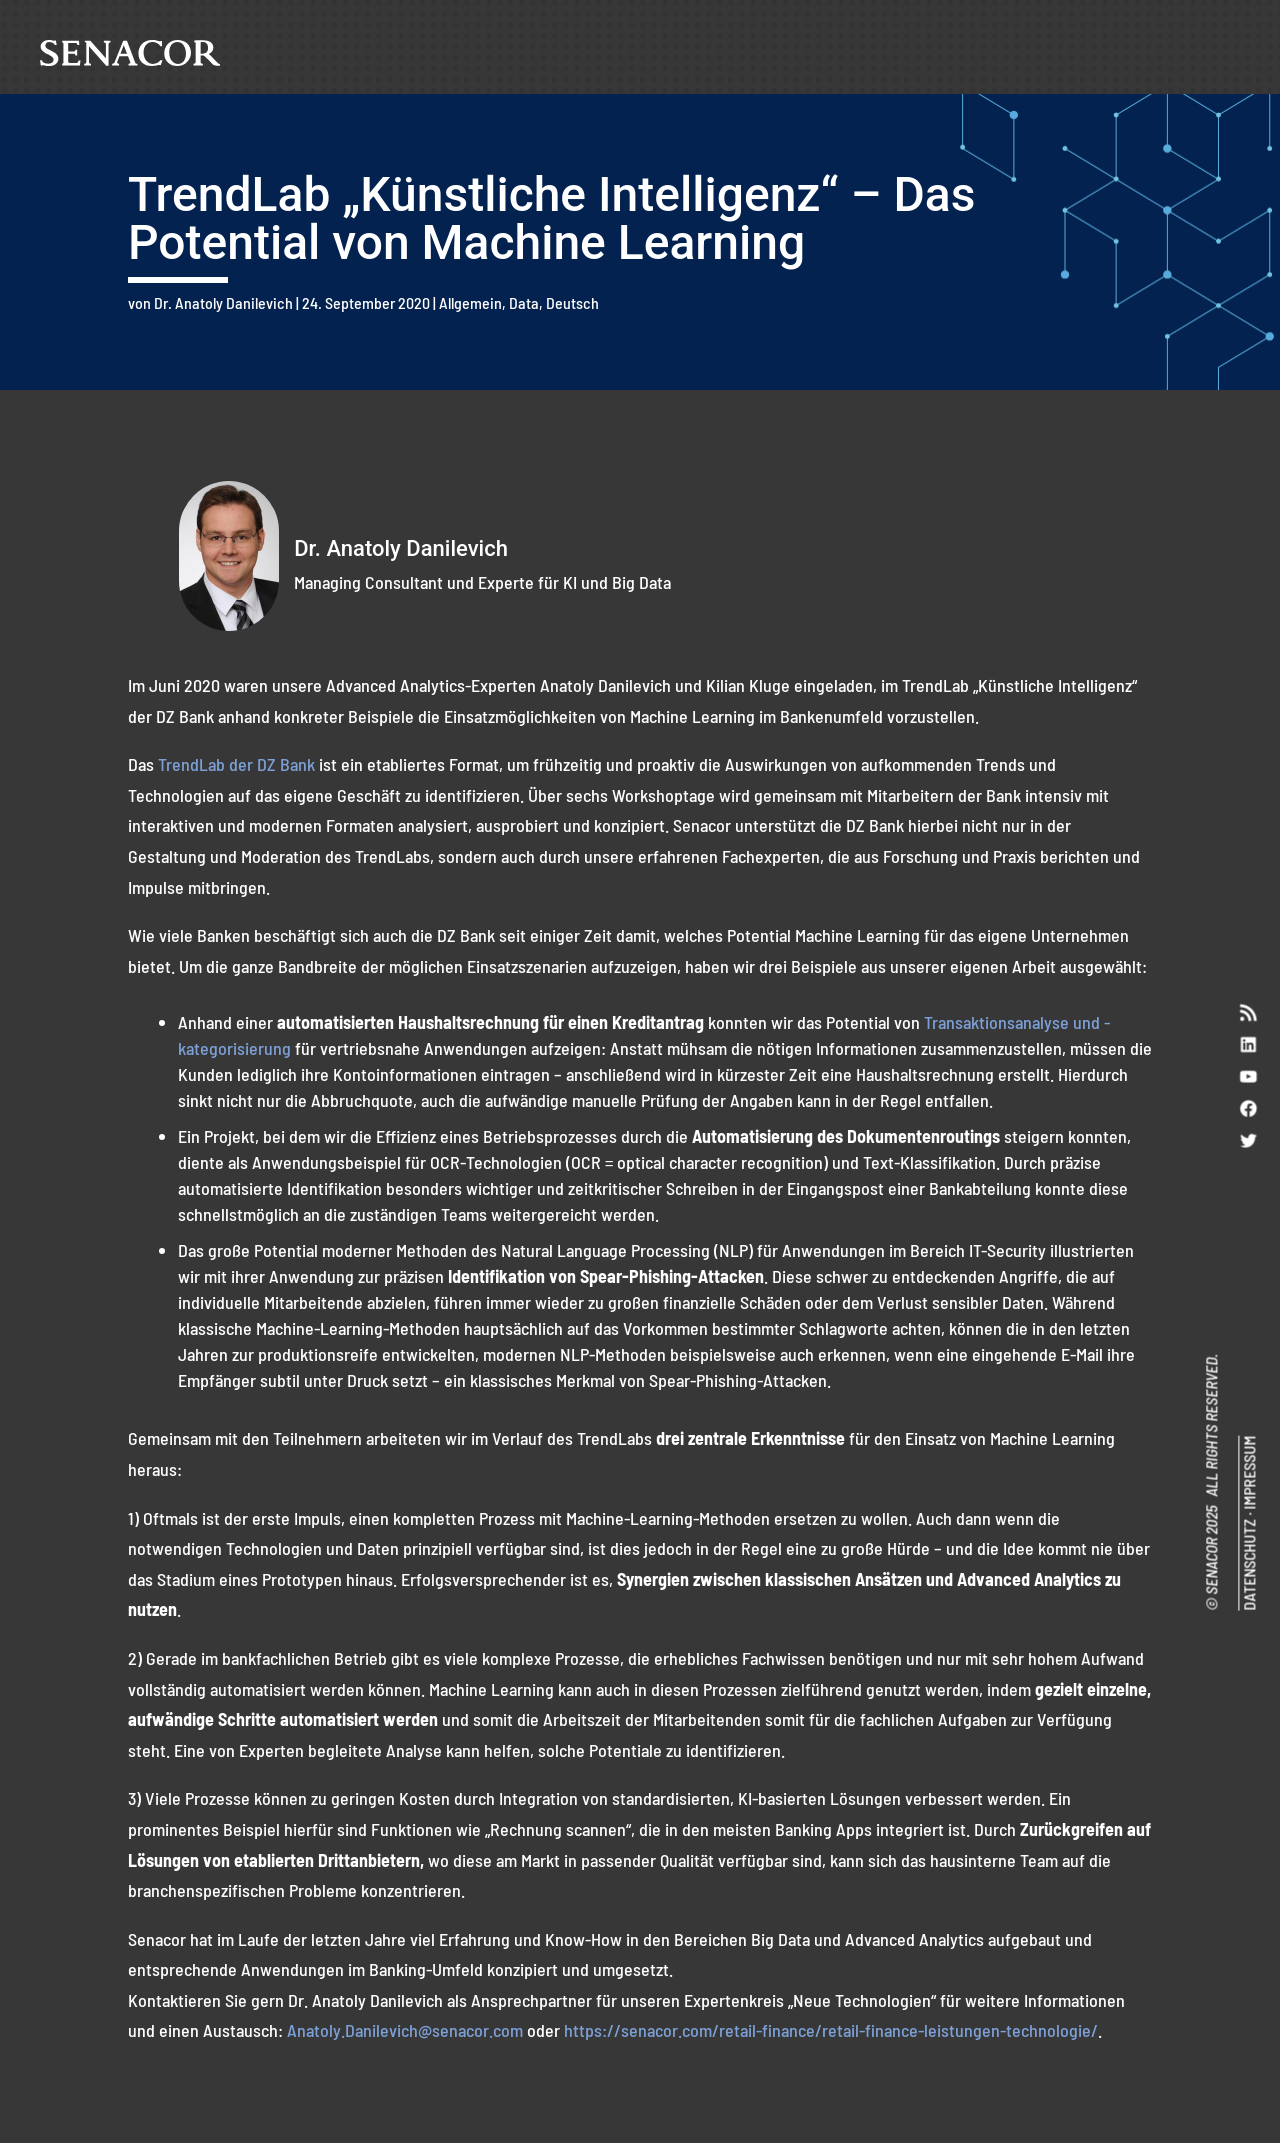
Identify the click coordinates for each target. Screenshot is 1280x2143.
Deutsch (572, 302)
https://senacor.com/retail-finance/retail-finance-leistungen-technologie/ (831, 2030)
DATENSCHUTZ (1248, 1566)
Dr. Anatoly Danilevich (223, 302)
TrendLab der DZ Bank (236, 764)
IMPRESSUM (1248, 1474)
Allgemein (470, 302)
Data (524, 302)
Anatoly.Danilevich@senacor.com (405, 2030)
